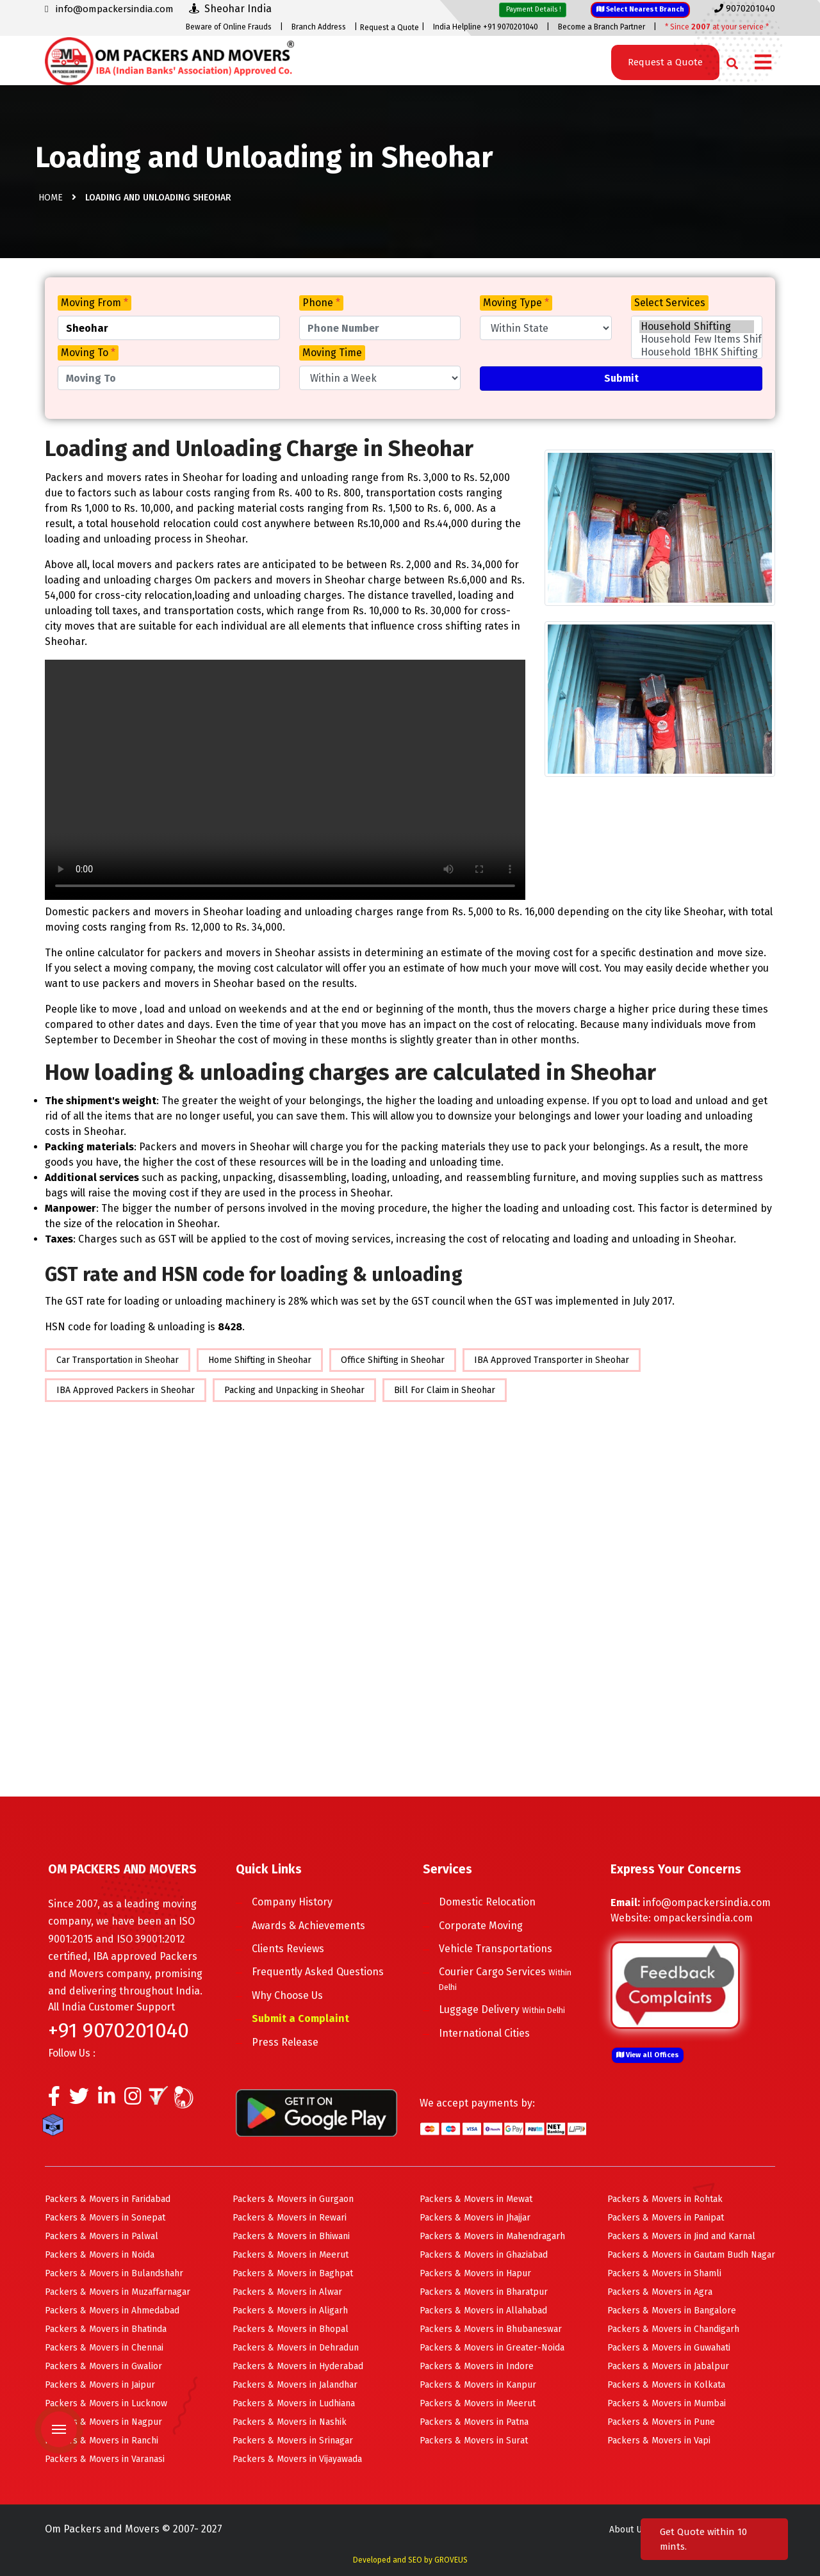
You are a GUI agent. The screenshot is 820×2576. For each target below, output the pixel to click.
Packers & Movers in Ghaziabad (484, 2254)
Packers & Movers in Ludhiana (294, 2403)
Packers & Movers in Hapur (475, 2273)
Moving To (88, 352)
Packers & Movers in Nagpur (103, 2422)
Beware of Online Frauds (229, 26)
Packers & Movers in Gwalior (103, 2366)
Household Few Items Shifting (696, 339)
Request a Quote (389, 27)
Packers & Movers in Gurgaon (293, 2199)
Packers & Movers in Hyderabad (298, 2366)
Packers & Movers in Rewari (290, 2217)
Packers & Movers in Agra (659, 2292)
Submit (621, 378)
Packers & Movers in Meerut (290, 2254)
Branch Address (318, 26)
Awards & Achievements (308, 1926)
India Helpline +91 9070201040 (485, 26)
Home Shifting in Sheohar (259, 1360)
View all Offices (647, 2055)
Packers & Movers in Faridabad (107, 2199)
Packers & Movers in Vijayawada (297, 2459)
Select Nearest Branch (640, 9)
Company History (292, 1902)
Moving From (94, 303)
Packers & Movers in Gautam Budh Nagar (691, 2254)
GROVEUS (451, 2560)
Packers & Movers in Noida (99, 2254)
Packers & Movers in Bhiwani (291, 2236)
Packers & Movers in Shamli (664, 2273)
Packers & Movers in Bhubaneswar (491, 2329)
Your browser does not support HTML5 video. (285, 780)
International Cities (484, 2033)
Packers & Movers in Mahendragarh (492, 2236)
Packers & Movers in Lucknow (106, 2403)
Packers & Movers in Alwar (287, 2292)
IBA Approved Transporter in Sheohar (551, 1360)
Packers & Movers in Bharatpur (484, 2292)
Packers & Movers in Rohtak (665, 2199)
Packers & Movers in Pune (661, 2422)
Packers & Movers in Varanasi (105, 2459)
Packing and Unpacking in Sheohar (294, 1390)
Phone (321, 303)
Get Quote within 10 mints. (703, 2539)
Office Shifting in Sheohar (393, 1360)
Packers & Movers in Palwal (101, 2236)
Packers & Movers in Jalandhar (295, 2384)
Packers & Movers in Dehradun (296, 2347)
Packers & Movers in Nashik (290, 2422)
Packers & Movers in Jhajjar (475, 2217)
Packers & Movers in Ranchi (101, 2440)
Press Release (285, 2042)
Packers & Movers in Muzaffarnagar (117, 2292)
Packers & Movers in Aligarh (290, 2310)
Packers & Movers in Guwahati (668, 2347)
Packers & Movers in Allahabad (483, 2310)
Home (50, 197)
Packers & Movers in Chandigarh (673, 2329)
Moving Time (332, 352)
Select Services (669, 303)
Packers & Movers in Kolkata (666, 2384)
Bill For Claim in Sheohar (444, 1390)
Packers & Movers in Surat (474, 2440)
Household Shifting (696, 326)
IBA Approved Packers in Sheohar (125, 1390)
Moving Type (516, 303)
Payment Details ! (532, 9)
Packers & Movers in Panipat (665, 2217)
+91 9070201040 (118, 2030)
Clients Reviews (288, 1949)
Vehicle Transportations (495, 1949)
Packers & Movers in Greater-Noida (492, 2347)
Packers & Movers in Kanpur (478, 2384)
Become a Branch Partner (601, 26)
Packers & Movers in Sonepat (105, 2217)
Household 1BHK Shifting (696, 352)
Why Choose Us (287, 1995)
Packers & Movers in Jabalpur (668, 2366)
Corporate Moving (481, 1926)
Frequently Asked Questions (318, 1972)
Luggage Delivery (502, 2009)
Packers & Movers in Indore (477, 2366)
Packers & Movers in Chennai (104, 2347)
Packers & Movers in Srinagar (293, 2440)
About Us (627, 2529)
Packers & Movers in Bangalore (671, 2310)
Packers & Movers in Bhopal (290, 2329)
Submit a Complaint (300, 2018)
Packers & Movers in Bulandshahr (114, 2273)
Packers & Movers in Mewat (476, 2199)
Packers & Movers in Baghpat (293, 2273)
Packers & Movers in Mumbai (666, 2403)
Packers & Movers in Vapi (658, 2440)
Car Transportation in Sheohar (117, 1360)
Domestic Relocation (487, 1902)
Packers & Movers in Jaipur (100, 2384)
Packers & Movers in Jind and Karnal (681, 2236)
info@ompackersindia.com (707, 1902)
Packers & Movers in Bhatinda (106, 2329)
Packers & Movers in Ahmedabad (112, 2310)
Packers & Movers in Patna (474, 2422)
